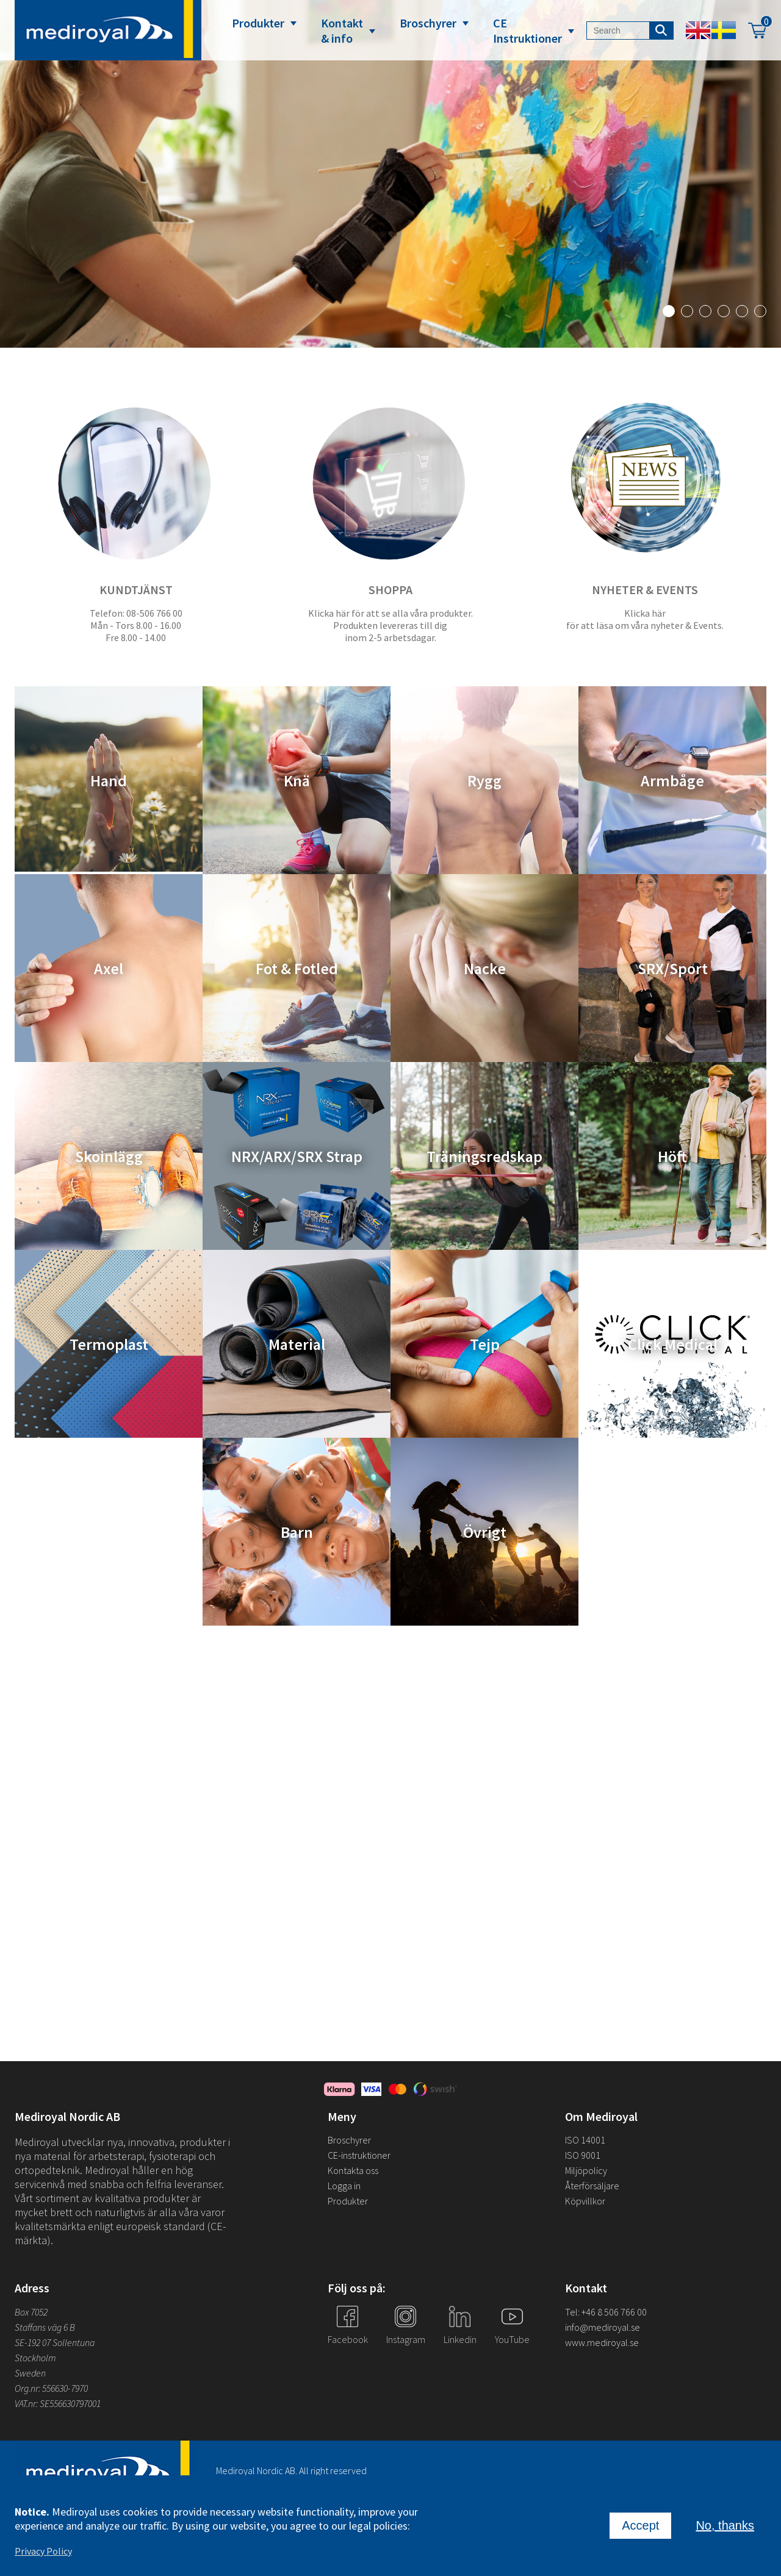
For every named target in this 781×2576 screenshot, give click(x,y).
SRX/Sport (673, 968)
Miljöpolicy (586, 2170)
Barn (297, 1532)
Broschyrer (428, 22)
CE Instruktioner (527, 30)
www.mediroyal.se (602, 2342)
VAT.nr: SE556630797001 (59, 2403)
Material (296, 1344)
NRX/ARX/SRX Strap (296, 1156)
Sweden (30, 2373)
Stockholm (35, 2358)
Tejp (485, 1344)
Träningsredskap (484, 1156)
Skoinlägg (109, 1156)
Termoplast (109, 1344)
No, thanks (725, 2525)
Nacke (485, 968)
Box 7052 (31, 2312)
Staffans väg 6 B (45, 2327)
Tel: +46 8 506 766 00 (606, 2312)
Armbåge (672, 780)
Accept (640, 2525)
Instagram (405, 2339)
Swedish (723, 30)
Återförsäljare (592, 2186)
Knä (297, 780)
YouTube (512, 2339)
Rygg (484, 780)
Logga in (344, 2186)
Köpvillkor (585, 2201)
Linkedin (460, 2339)
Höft (672, 1156)
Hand (108, 780)
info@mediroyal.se (602, 2327)
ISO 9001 (582, 2155)
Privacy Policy (43, 2551)
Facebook (348, 2339)
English (698, 30)
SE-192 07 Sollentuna (55, 2342)
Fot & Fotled (297, 968)
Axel (108, 968)
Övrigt (484, 1532)
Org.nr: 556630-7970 (51, 2388)
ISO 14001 (585, 2140)
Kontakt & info (342, 30)
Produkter (258, 22)
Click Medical (673, 1344)
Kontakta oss (353, 2170)
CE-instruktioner (359, 2155)
